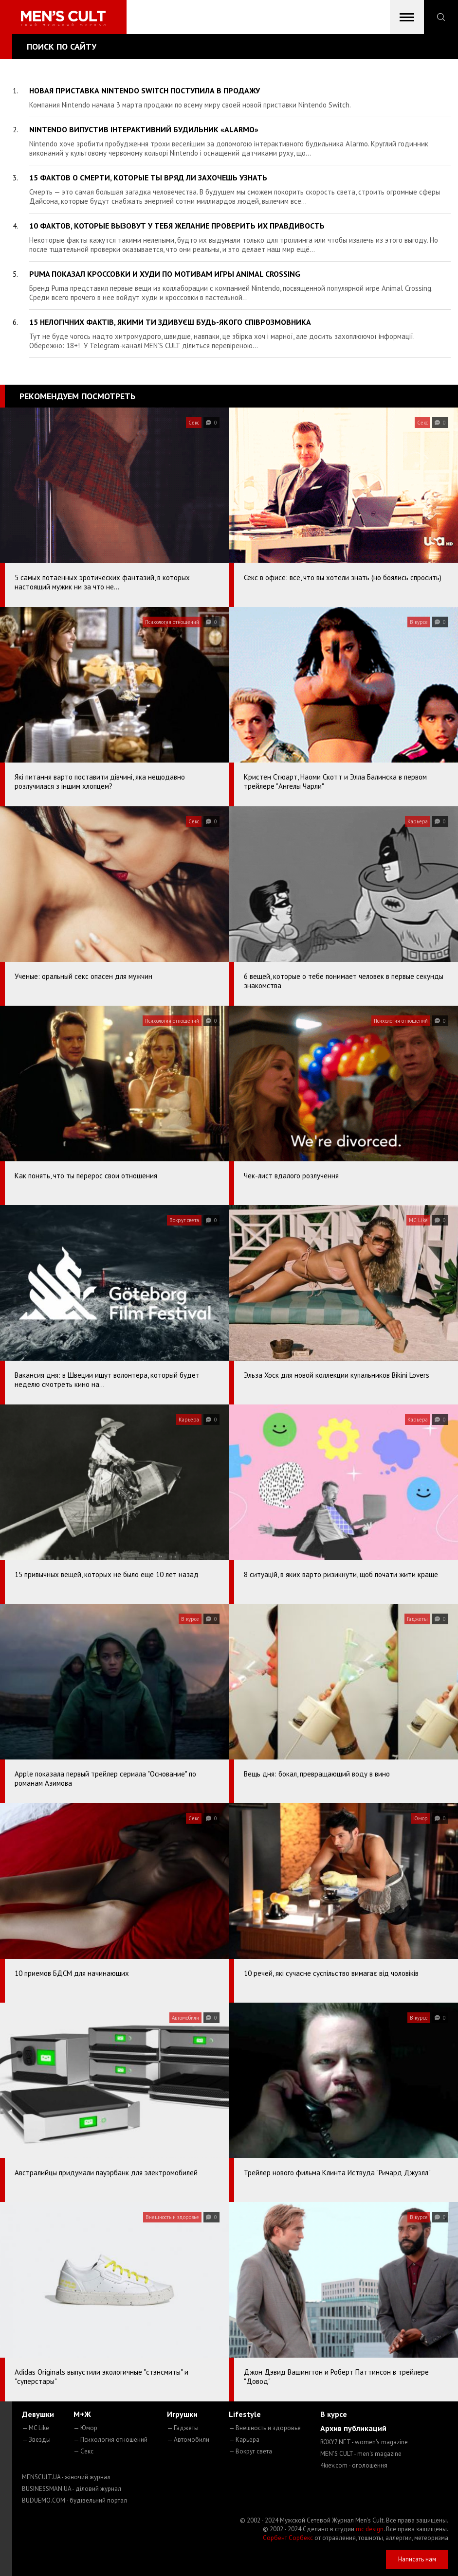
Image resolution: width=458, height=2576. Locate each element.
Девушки (38, 2414)
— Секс (83, 2451)
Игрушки (182, 2414)
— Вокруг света (250, 2451)
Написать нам (417, 2559)
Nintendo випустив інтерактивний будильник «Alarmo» (143, 129)
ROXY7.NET (364, 2442)
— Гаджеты (183, 2428)
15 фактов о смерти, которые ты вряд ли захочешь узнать (148, 177)
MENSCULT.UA (66, 2477)
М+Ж (82, 2414)
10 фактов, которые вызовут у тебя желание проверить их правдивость (177, 226)
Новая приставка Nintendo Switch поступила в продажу (144, 90)
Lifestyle (245, 2414)
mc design (370, 2529)
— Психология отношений (110, 2439)
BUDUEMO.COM (74, 2500)
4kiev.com (353, 2465)
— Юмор (85, 2428)
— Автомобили (188, 2439)
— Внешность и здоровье (265, 2428)
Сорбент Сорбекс (288, 2538)
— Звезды (36, 2439)
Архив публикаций (353, 2428)
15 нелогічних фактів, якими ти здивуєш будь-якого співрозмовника (170, 322)
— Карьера (244, 2439)
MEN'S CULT (361, 2454)
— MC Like (35, 2428)
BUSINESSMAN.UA (71, 2489)
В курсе (333, 2414)
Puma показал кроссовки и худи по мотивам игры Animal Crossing (164, 274)
